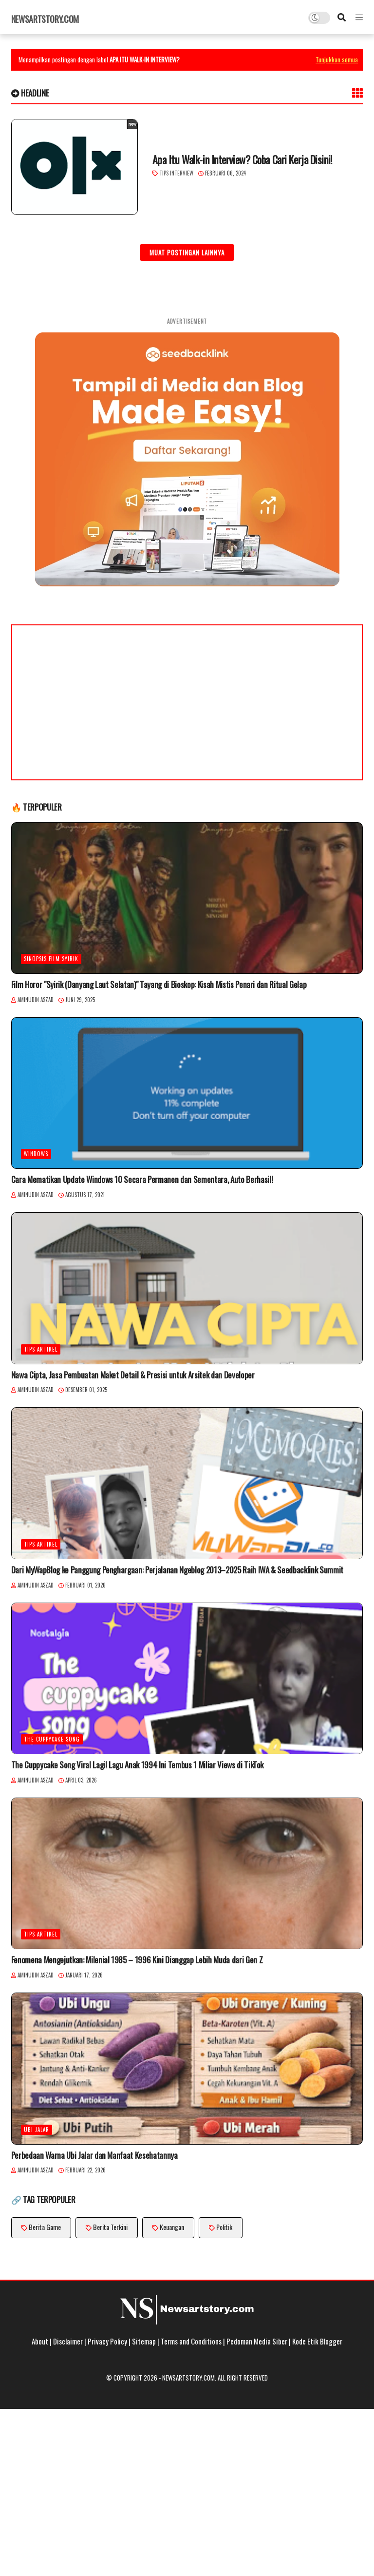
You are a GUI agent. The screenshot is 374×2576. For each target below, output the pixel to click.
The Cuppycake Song (52, 1739)
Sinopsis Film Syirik (51, 959)
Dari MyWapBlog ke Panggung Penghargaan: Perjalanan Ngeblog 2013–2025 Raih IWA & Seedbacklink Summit (177, 1570)
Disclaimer (68, 2341)
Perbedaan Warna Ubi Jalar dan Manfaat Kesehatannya (94, 2155)
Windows (36, 1154)
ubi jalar (36, 2129)
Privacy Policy (107, 2341)
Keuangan (172, 2227)
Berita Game (45, 2227)
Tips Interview (176, 173)
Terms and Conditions (191, 2341)
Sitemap (144, 2341)
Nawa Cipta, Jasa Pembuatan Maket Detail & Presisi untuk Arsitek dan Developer (133, 1375)
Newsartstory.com (45, 19)
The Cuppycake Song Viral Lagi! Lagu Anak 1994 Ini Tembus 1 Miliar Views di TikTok (137, 1765)
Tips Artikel (40, 1349)
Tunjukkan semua (337, 59)
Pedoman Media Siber (256, 2341)
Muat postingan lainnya (187, 252)
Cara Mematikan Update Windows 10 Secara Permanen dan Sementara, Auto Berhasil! (142, 1179)
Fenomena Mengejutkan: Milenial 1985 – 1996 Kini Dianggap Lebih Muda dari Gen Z (136, 1960)
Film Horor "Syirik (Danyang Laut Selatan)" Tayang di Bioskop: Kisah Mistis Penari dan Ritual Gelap (159, 984)
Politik (224, 2227)
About (40, 2341)
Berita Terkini (110, 2227)
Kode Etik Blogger (317, 2341)
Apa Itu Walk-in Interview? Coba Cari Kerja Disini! (242, 160)
